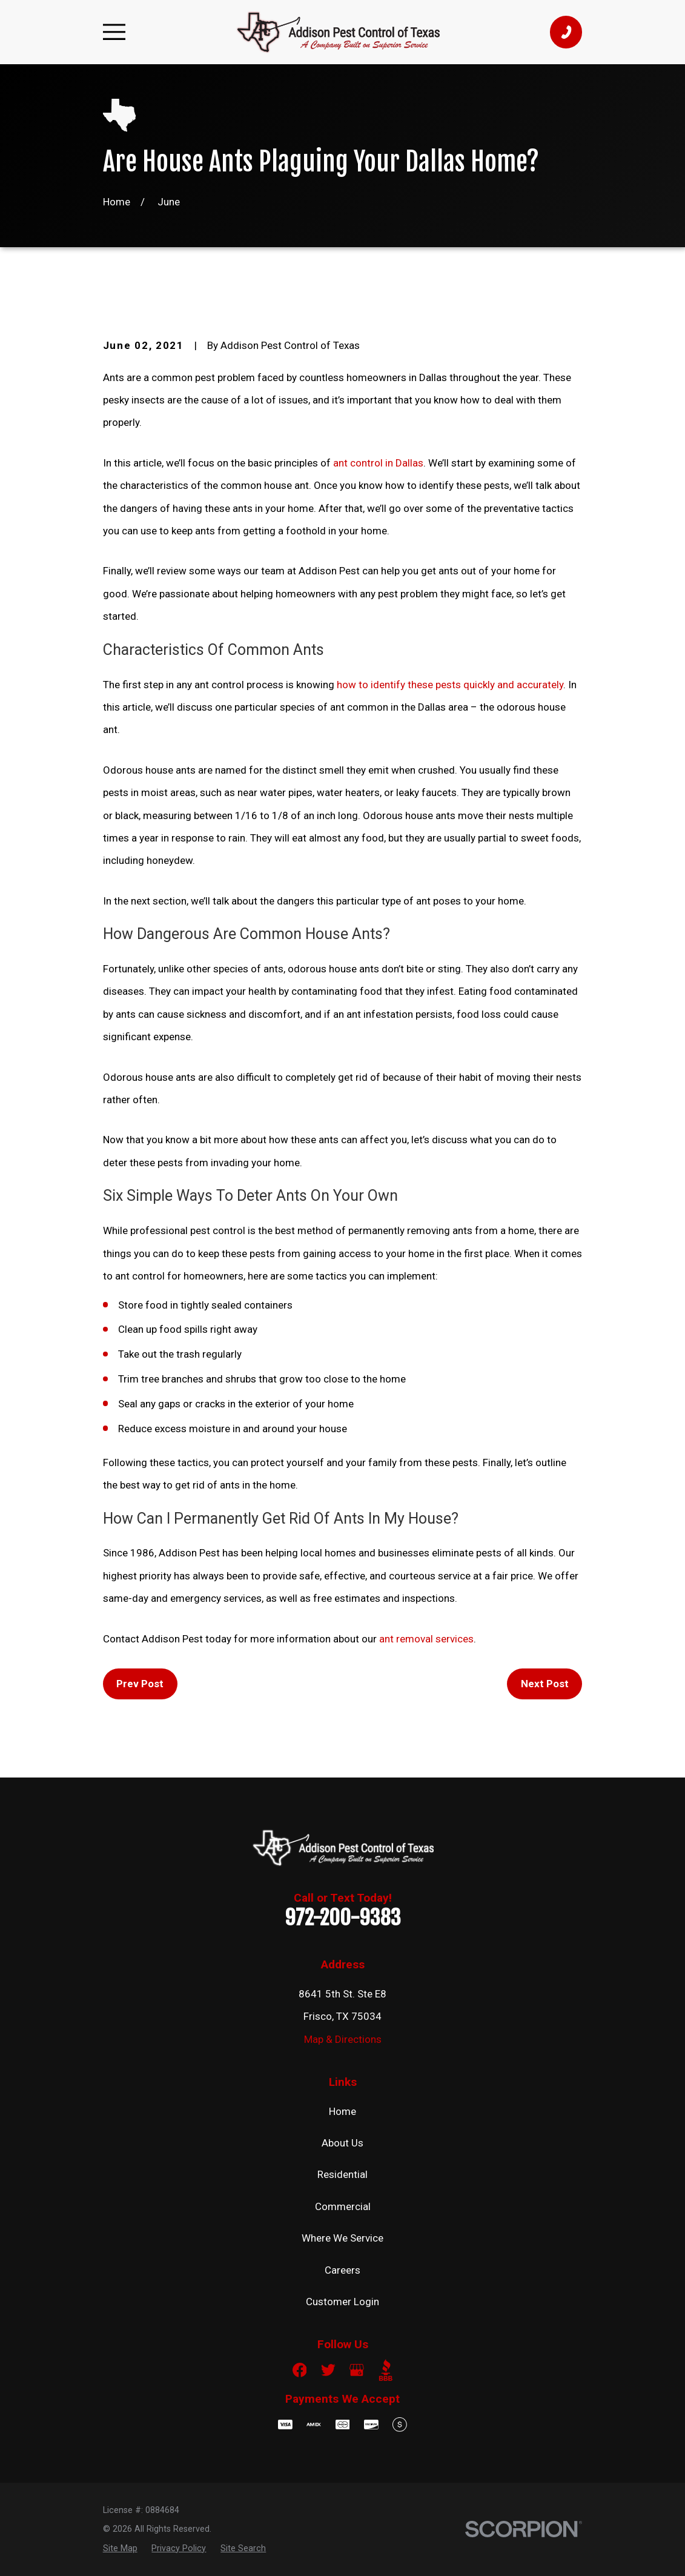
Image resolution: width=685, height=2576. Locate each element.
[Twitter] (328, 2370)
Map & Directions (343, 2039)
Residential (342, 2174)
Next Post (545, 1684)
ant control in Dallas (378, 463)
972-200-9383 (343, 1917)
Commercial (343, 2206)
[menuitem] (120, 2548)
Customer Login (342, 2301)
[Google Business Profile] (356, 2370)
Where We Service (342, 2238)
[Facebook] (300, 2370)
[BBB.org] (386, 2370)
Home (342, 2111)
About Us (342, 2143)
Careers (342, 2270)
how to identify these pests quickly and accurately (450, 685)
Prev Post (140, 1684)
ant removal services (426, 1639)
